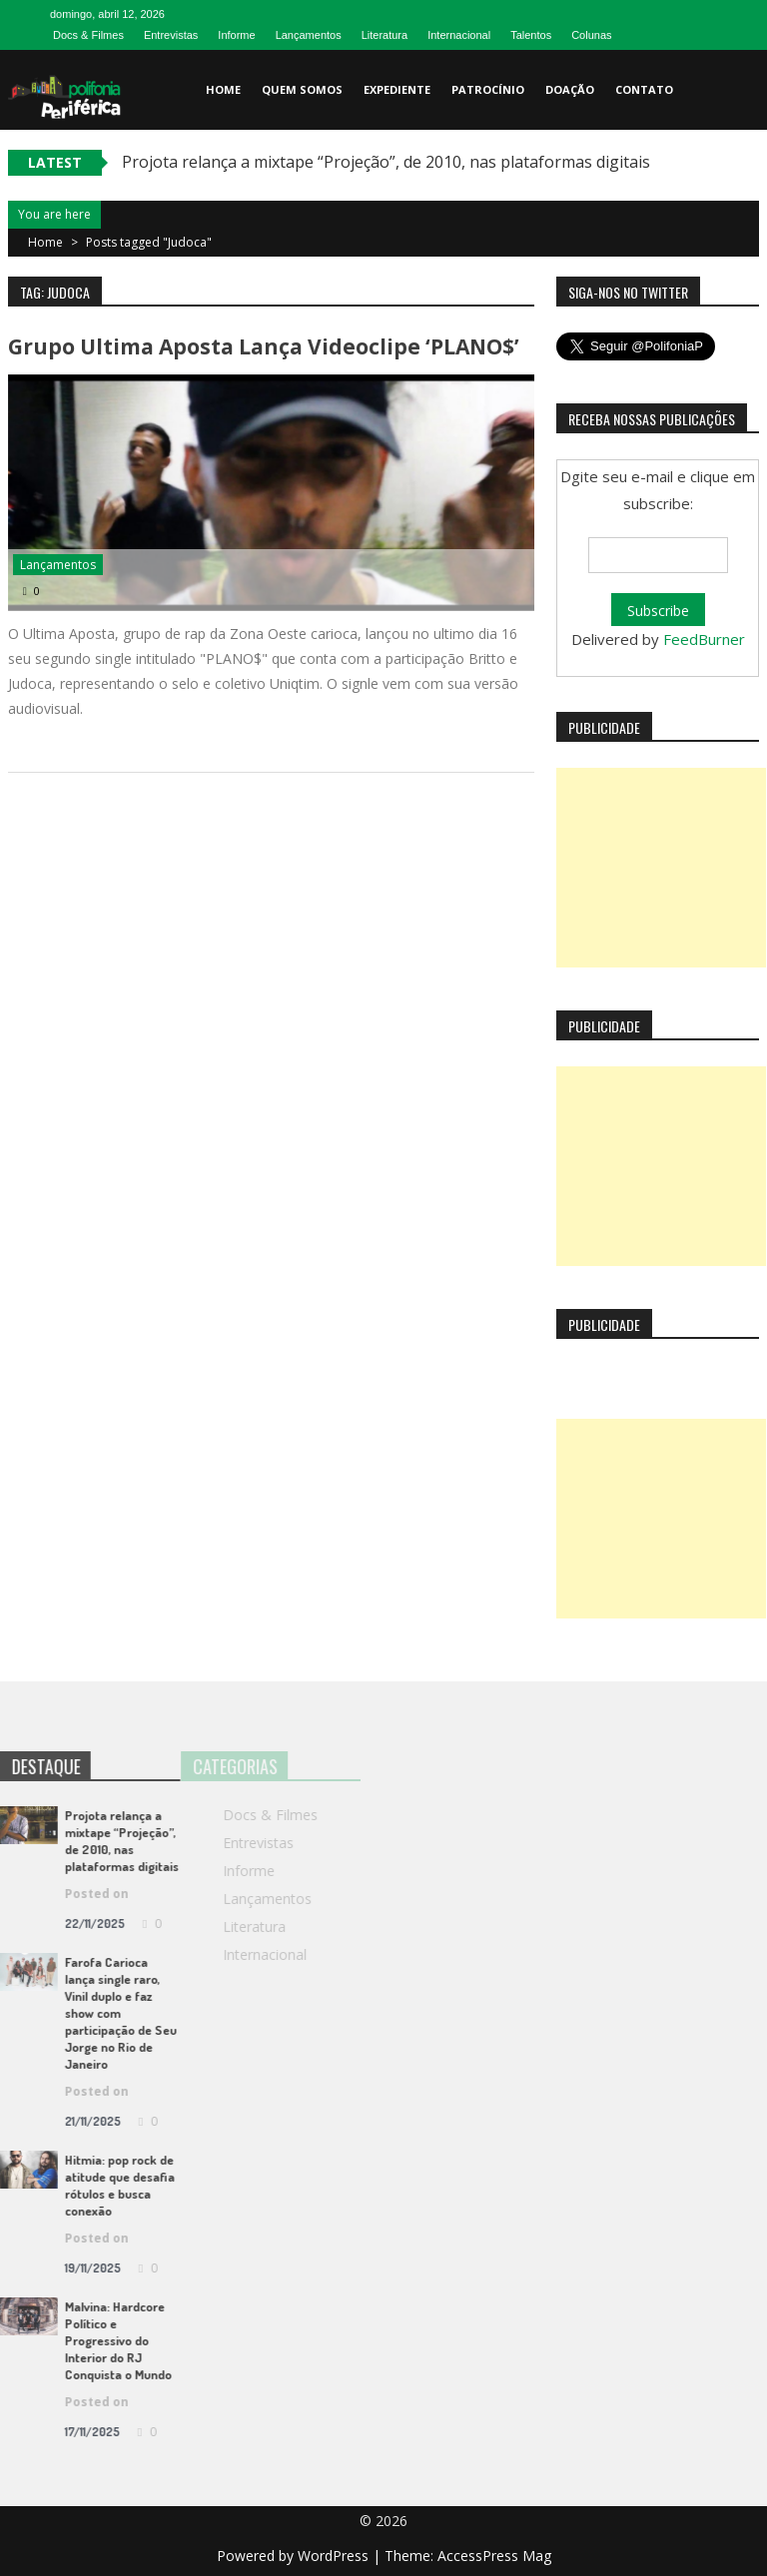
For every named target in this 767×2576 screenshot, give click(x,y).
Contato (644, 89)
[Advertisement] (661, 867)
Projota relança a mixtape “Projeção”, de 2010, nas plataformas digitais (386, 162)
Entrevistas (171, 35)
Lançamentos (309, 35)
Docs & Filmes (88, 35)
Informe (236, 35)
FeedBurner (704, 639)
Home (223, 89)
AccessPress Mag (494, 2555)
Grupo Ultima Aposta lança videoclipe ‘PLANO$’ (263, 346)
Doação (569, 89)
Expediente (397, 89)
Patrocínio (487, 89)
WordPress (335, 2555)
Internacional (458, 35)
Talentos (530, 35)
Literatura (384, 35)
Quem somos (302, 89)
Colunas (591, 35)
